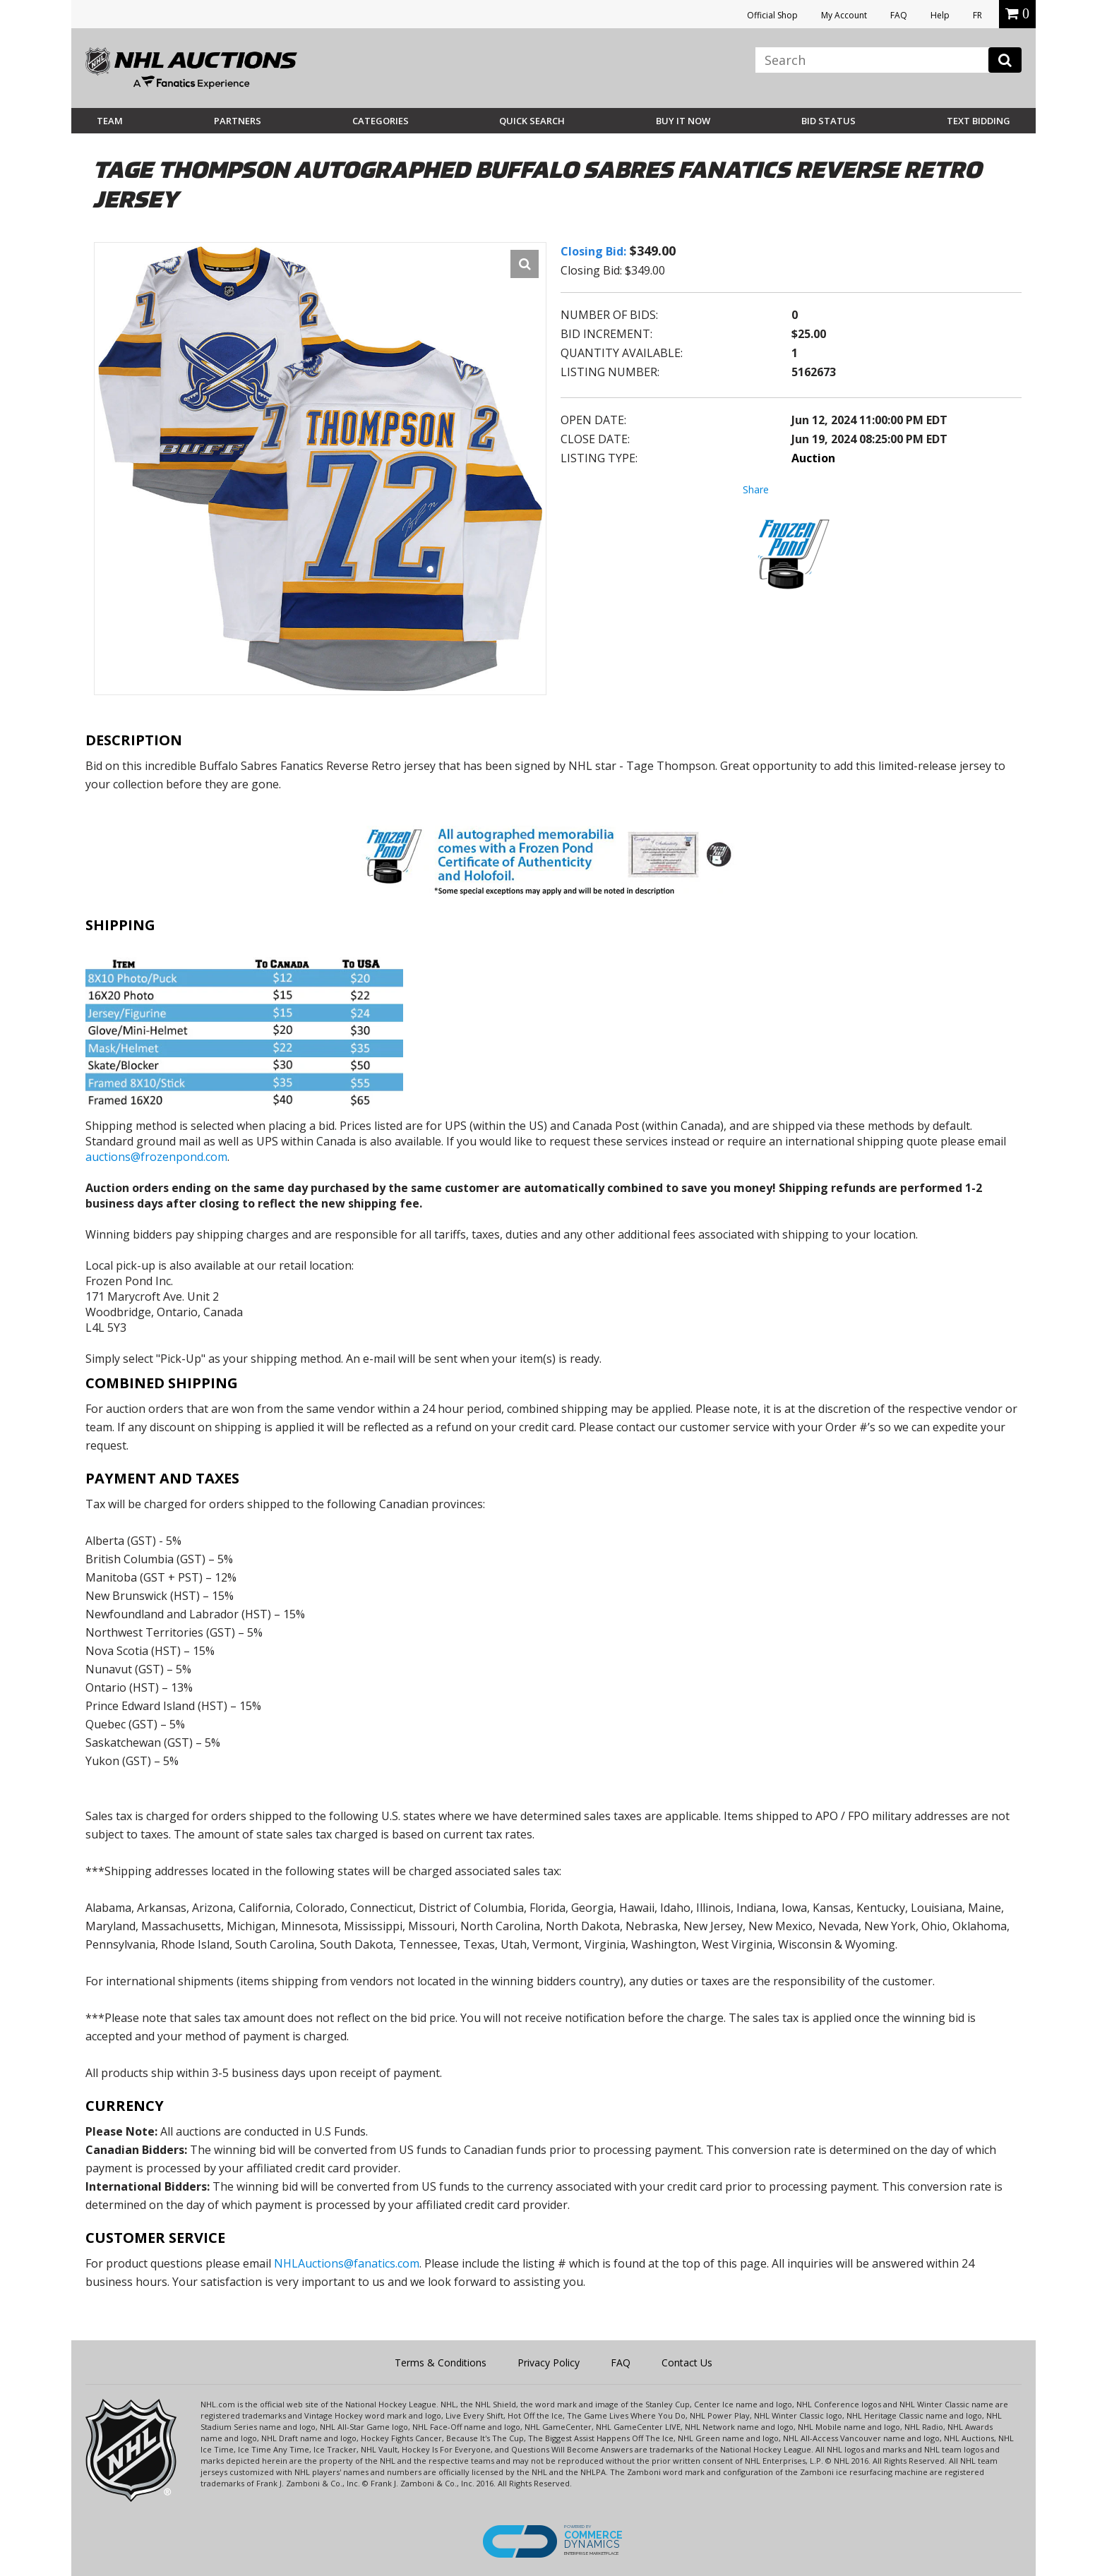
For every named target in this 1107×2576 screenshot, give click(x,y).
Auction (813, 458)
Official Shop (772, 15)
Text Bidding (978, 120)
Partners (237, 120)
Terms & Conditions (440, 2362)
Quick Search (532, 120)
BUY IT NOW (683, 120)
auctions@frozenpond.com (156, 1156)
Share (756, 489)
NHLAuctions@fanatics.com (346, 2263)
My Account (844, 15)
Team (110, 120)
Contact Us (687, 2362)
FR (977, 15)
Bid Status (828, 120)
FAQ (898, 15)
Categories (380, 120)
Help (940, 15)
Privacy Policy (548, 2362)
